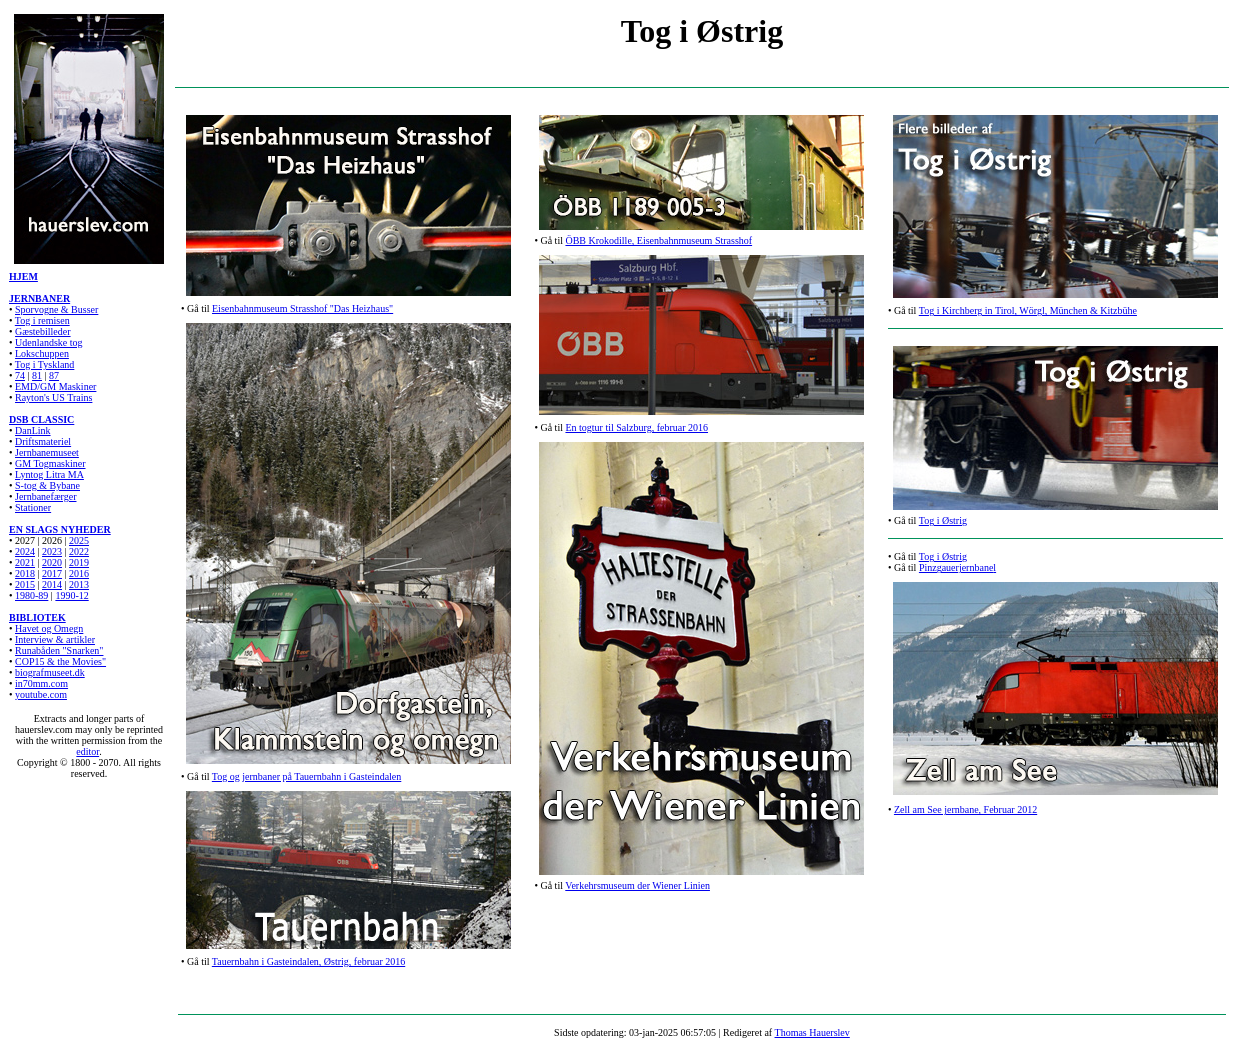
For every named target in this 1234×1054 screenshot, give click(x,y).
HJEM (23, 276)
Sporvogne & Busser (56, 309)
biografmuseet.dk (50, 672)
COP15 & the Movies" (60, 661)
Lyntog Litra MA (49, 474)
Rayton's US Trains (53, 397)
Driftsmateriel (43, 441)
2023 (52, 551)
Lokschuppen (42, 353)
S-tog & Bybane (47, 485)
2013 (79, 584)
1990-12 (71, 595)
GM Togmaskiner (50, 463)
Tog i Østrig (943, 520)
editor (87, 751)
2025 (79, 540)
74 (20, 375)
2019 (79, 562)
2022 (79, 551)
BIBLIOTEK (37, 617)
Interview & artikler (55, 639)
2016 (79, 573)
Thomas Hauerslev (812, 1032)
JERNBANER (39, 298)
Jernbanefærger (45, 496)
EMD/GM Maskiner (55, 386)
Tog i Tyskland (45, 364)
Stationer (33, 507)
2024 (25, 551)
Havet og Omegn (49, 628)
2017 (52, 573)
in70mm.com (41, 683)
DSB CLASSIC (41, 419)
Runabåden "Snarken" (59, 650)
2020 (52, 562)
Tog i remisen (42, 320)
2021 (25, 562)
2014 (52, 584)
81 (37, 375)
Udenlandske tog (49, 342)
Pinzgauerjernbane (956, 567)
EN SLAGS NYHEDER (60, 529)
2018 (25, 573)
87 (54, 375)
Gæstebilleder (43, 331)
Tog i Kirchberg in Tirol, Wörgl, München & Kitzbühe (1028, 310)
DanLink (33, 430)
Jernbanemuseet (47, 452)
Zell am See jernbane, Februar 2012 (965, 809)
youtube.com (41, 694)
